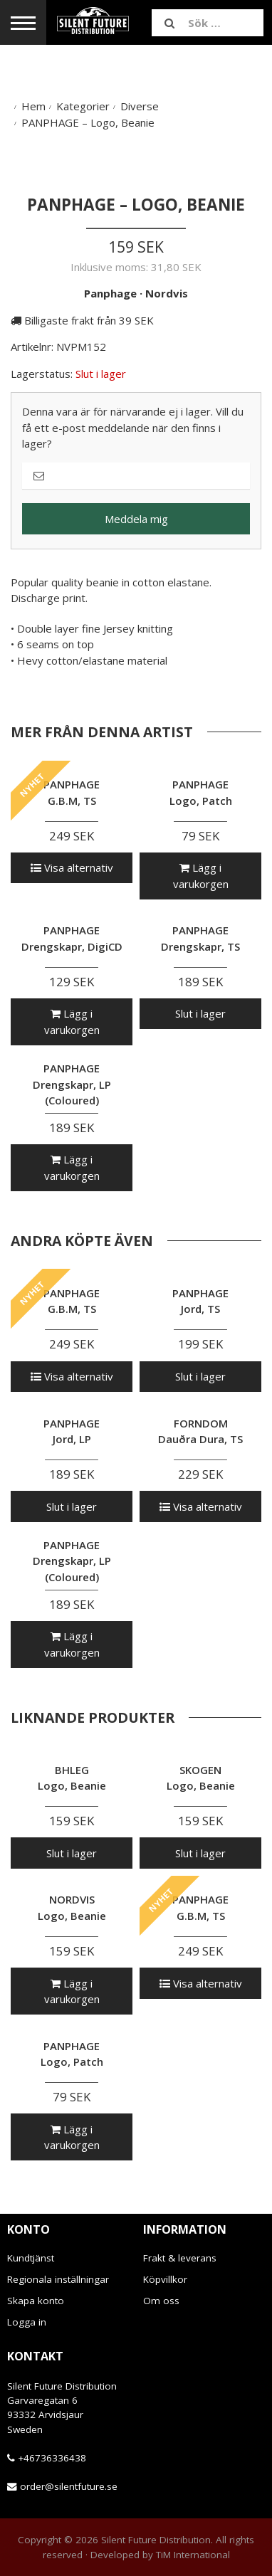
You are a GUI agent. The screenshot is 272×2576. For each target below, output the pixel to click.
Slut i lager (200, 1013)
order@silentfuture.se (68, 2486)
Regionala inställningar (58, 2279)
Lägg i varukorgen (201, 875)
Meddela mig (136, 519)
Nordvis (166, 293)
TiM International (193, 2554)
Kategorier (83, 106)
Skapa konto (35, 2300)
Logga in (26, 2322)
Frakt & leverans (179, 2258)
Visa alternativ (72, 867)
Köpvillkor (165, 2279)
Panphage (110, 293)
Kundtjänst (30, 2258)
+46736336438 (52, 2457)
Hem (33, 106)
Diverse (139, 106)
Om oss (161, 2300)
